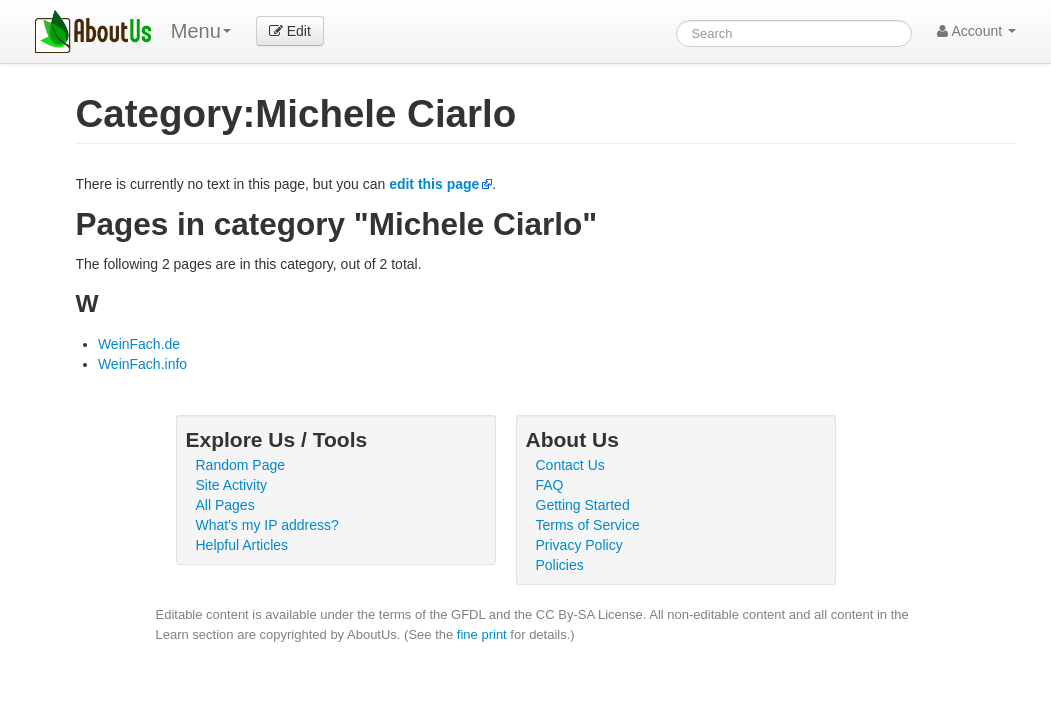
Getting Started (583, 505)
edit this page (434, 184)
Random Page (241, 465)
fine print (482, 634)
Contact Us (570, 465)
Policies (560, 565)
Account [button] (976, 31)
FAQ (550, 485)
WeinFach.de (139, 344)
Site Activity (232, 485)
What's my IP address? (267, 525)
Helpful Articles (242, 545)
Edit (290, 31)
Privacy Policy (579, 545)
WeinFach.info (142, 364)
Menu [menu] (201, 31)
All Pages (225, 505)
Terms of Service (588, 525)
